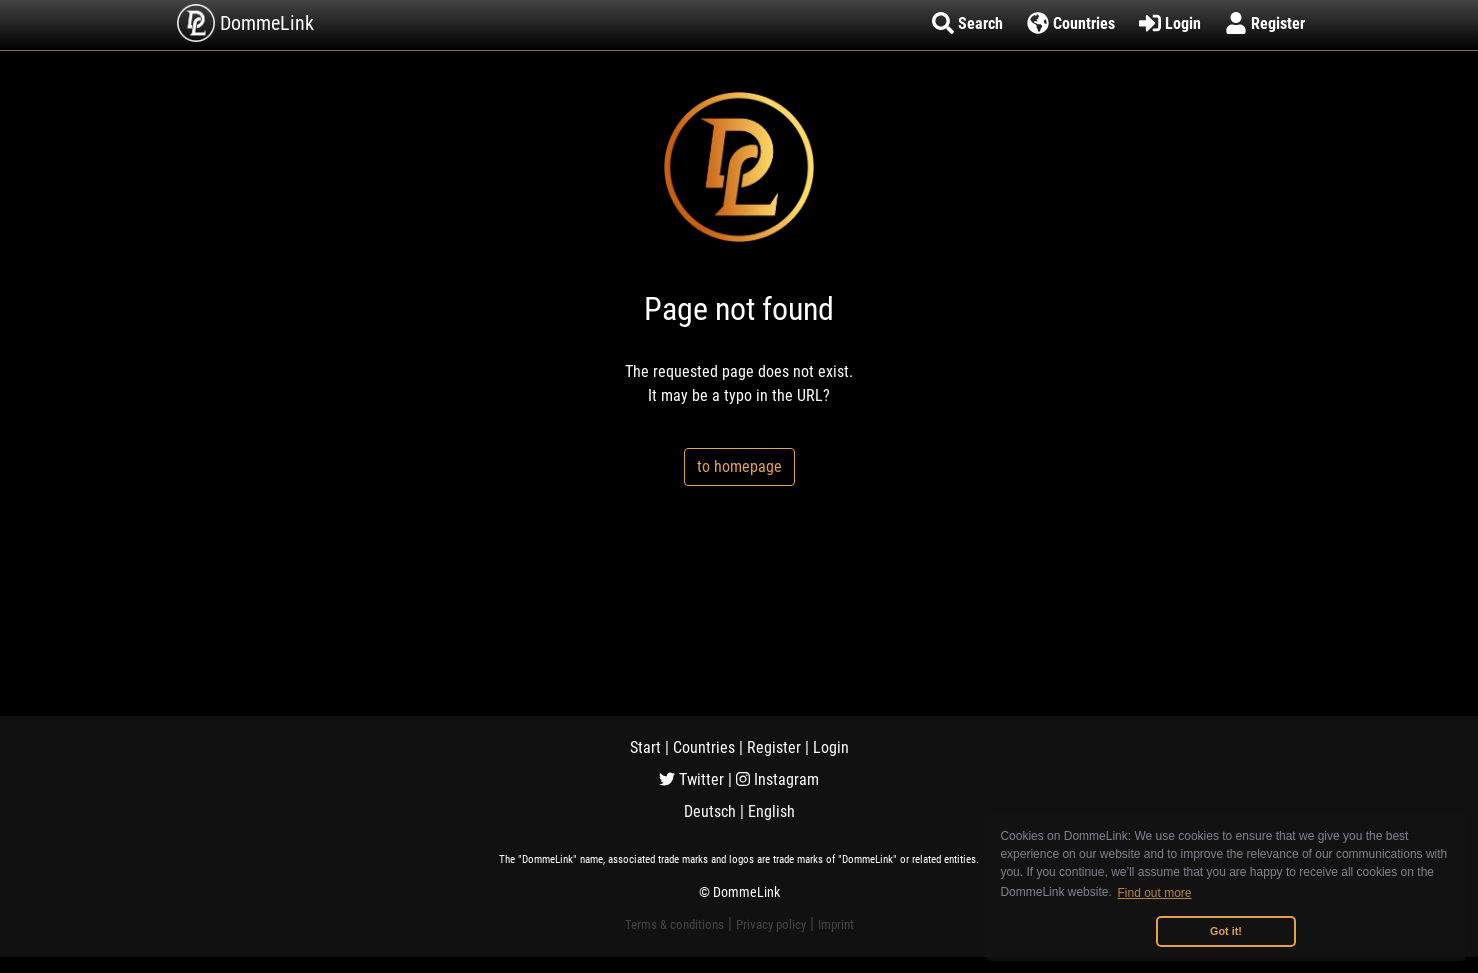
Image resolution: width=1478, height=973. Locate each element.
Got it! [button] (1226, 931)
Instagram (777, 779)
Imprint (836, 924)
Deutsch (710, 811)
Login (831, 747)
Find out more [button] (1155, 893)
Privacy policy (771, 924)
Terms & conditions (674, 924)
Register (774, 747)
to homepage (739, 466)
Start (645, 747)
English (771, 811)
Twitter (691, 779)
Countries (704, 747)
